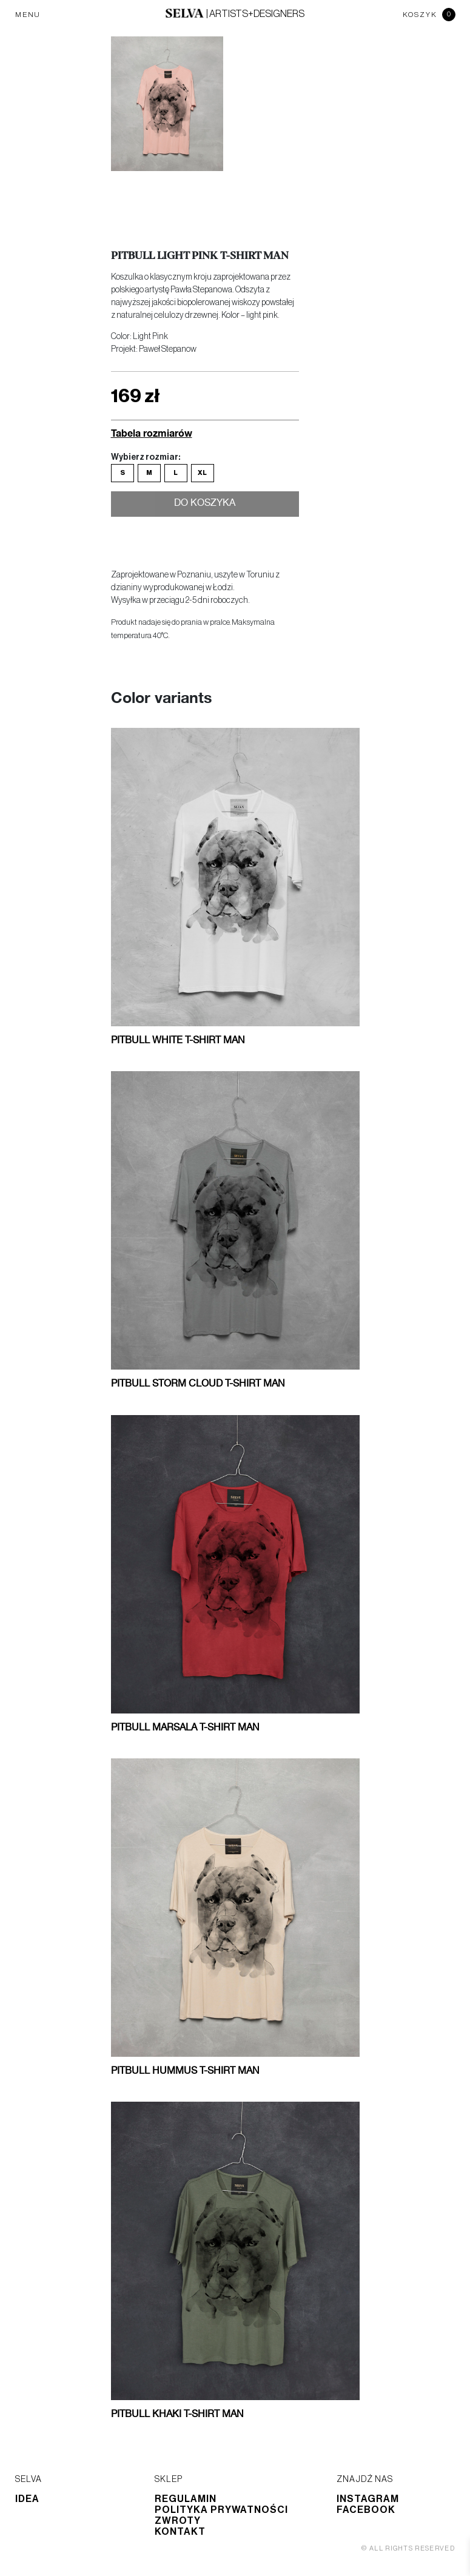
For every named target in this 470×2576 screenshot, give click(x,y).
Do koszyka (204, 505)
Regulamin (186, 2499)
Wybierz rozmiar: (145, 457)
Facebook (366, 2510)
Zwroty (178, 2521)
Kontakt (180, 2531)
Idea (27, 2499)
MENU (28, 14)
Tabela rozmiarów (151, 433)
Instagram (368, 2499)
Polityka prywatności (221, 2510)
